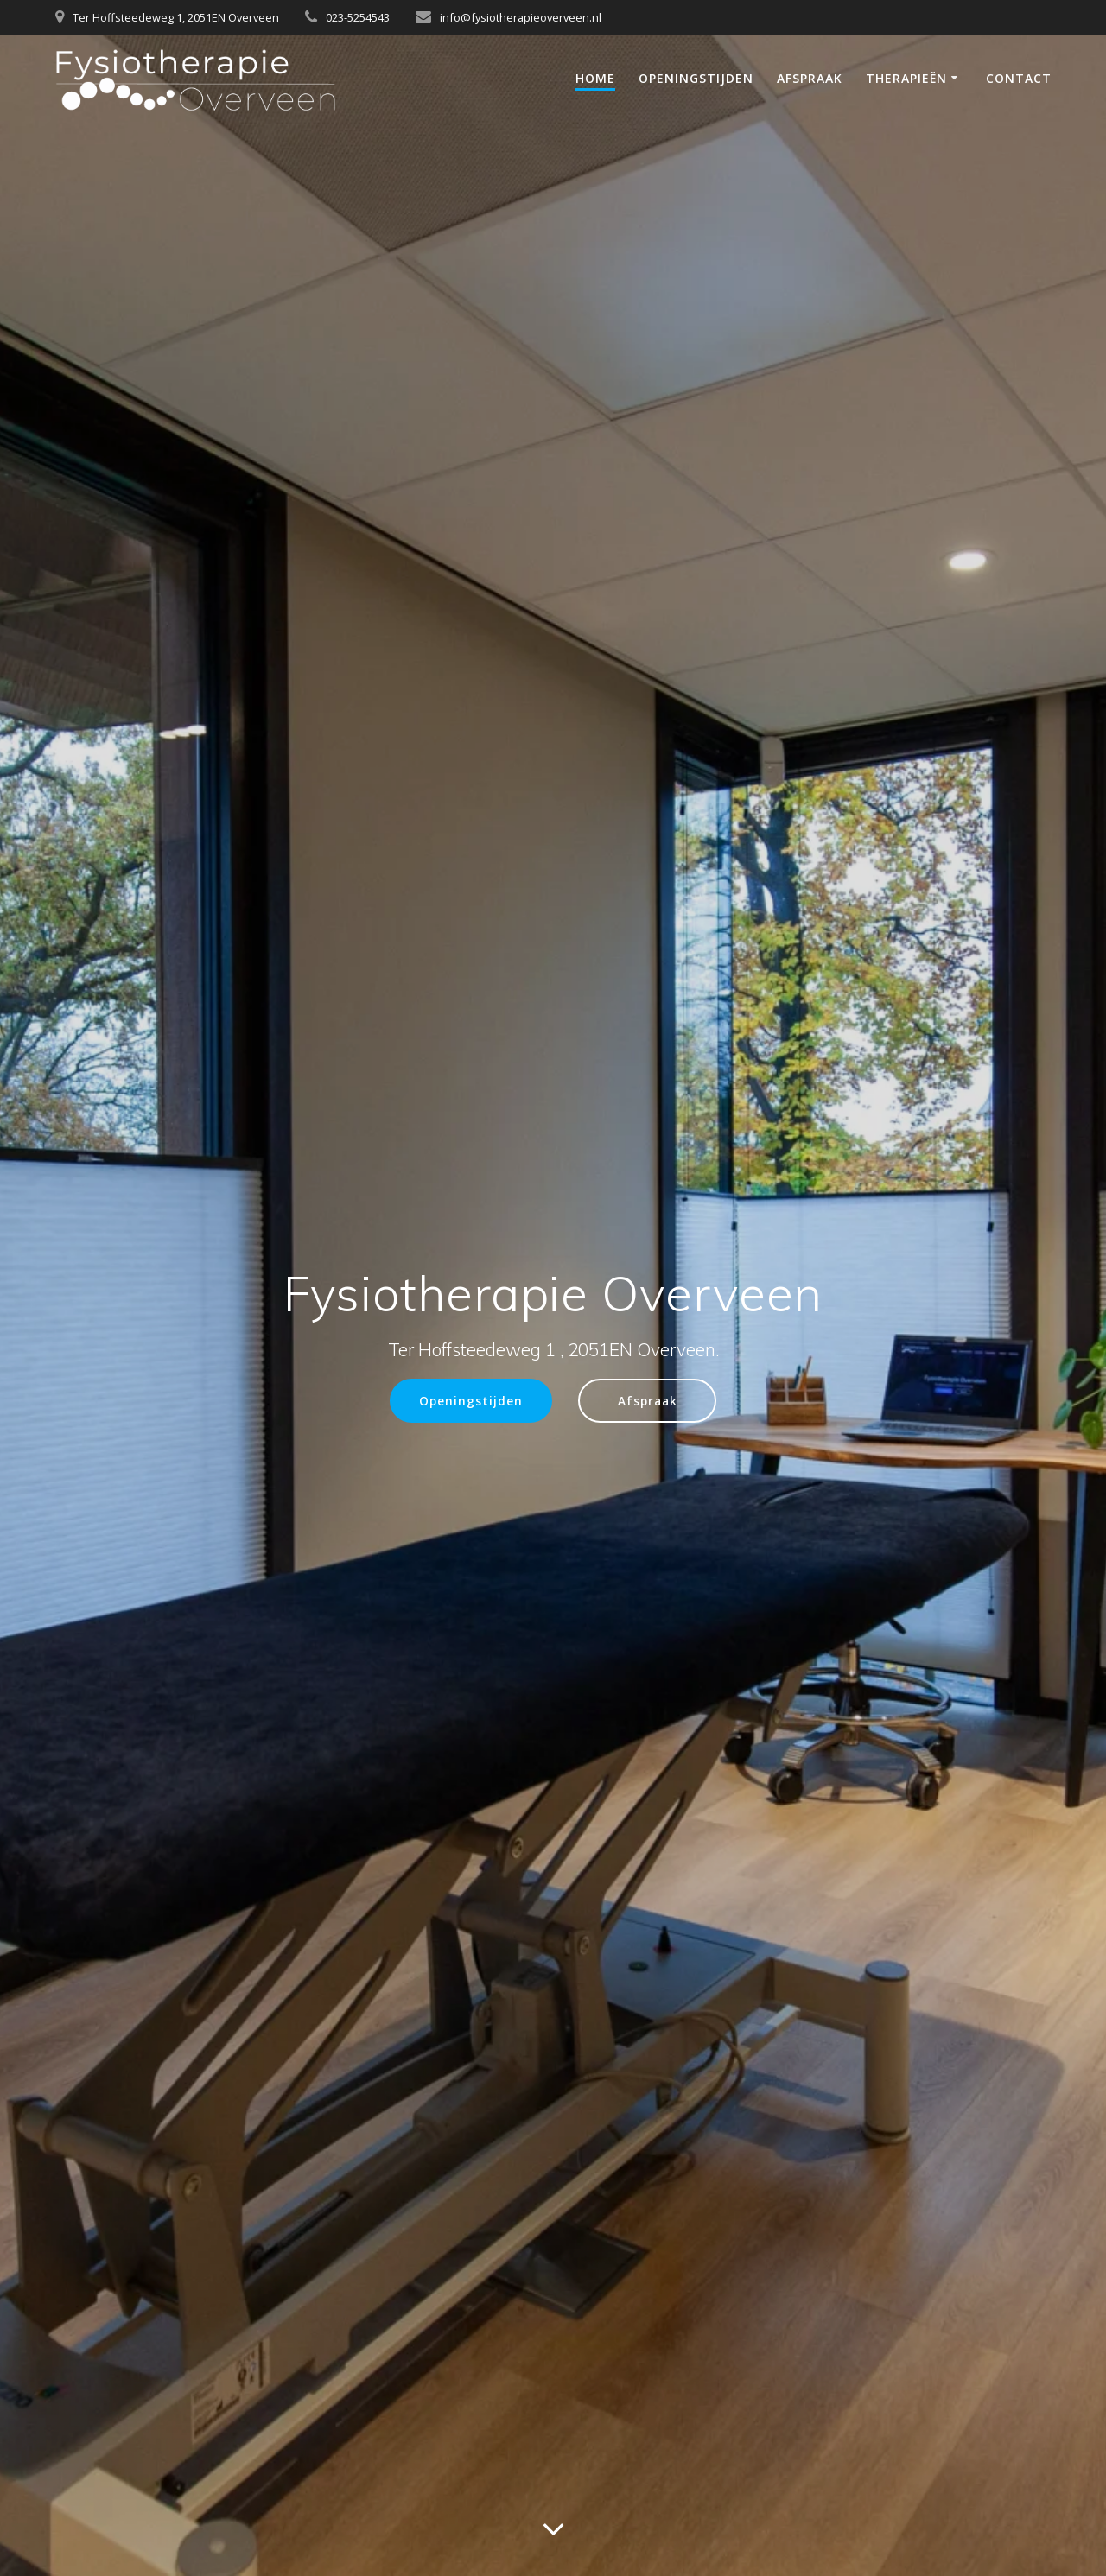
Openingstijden (696, 78)
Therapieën (906, 78)
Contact (1019, 78)
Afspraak (809, 78)
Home (595, 78)
